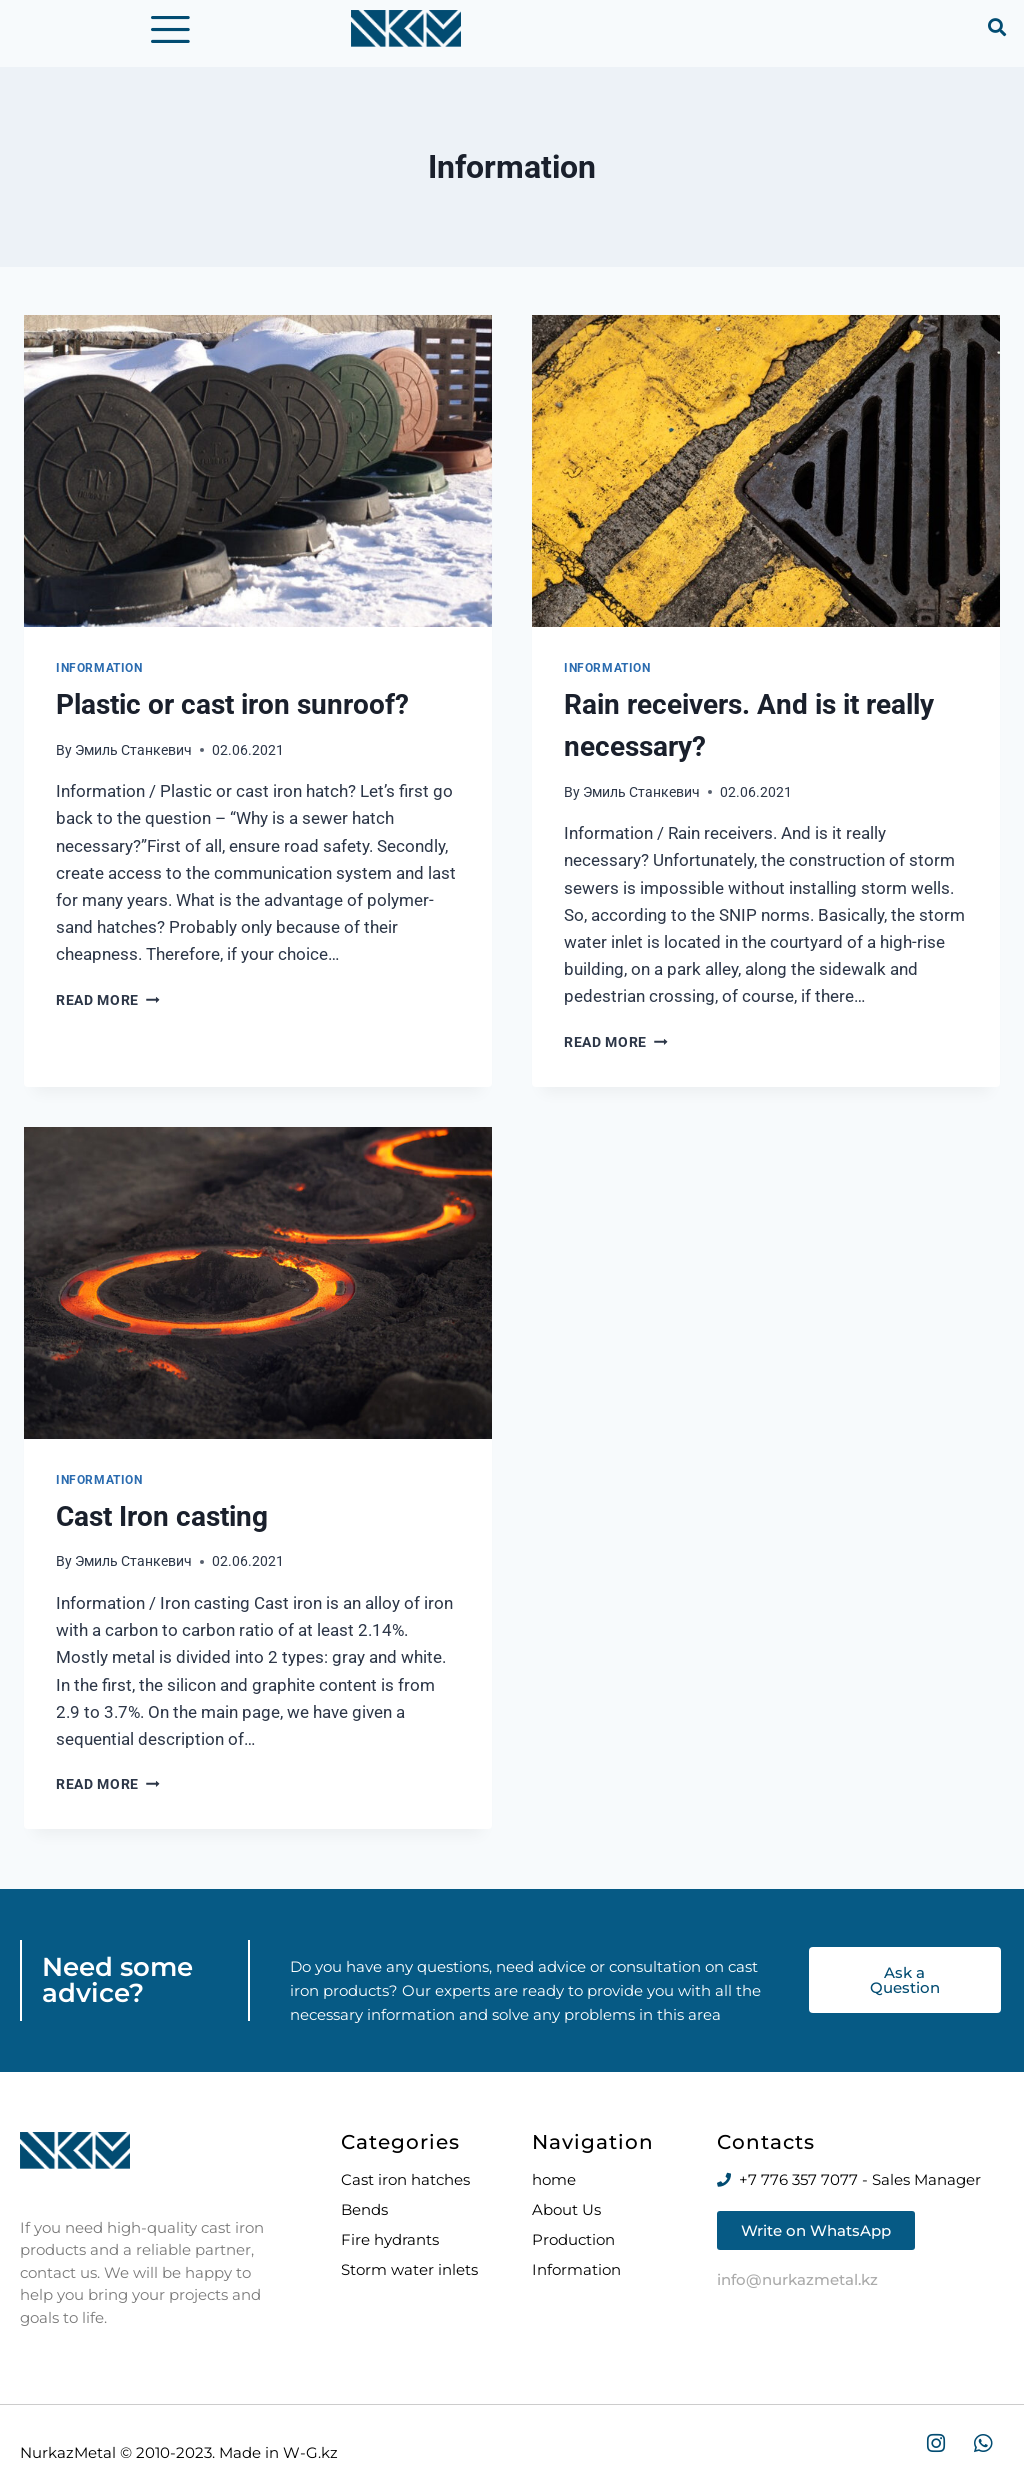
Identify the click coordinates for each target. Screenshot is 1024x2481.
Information (99, 679)
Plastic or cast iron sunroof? (232, 715)
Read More (108, 1011)
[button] (997, 26)
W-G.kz (308, 2452)
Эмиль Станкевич (133, 761)
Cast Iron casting (162, 1527)
